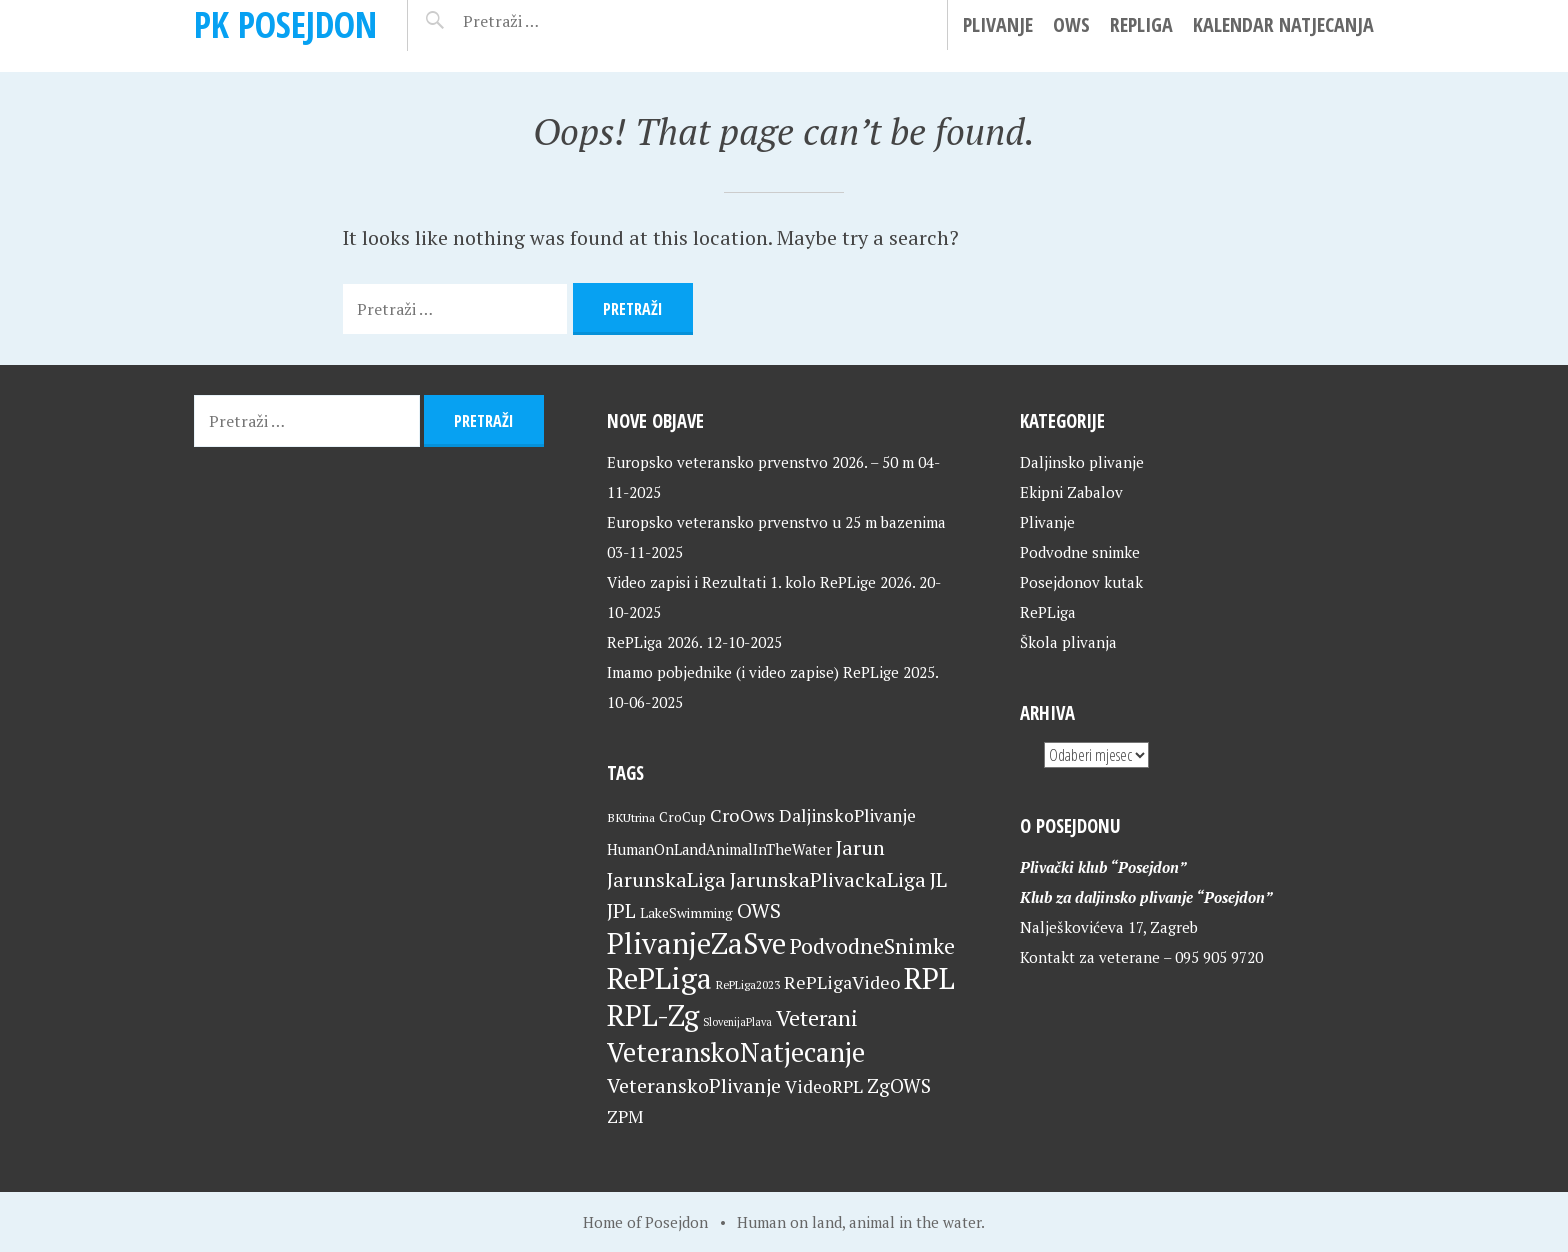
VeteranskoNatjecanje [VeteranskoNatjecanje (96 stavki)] (736, 1052)
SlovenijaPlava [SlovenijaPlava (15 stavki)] (737, 1022)
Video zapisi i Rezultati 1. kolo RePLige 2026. (761, 582)
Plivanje (998, 24)
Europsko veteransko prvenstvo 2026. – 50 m (760, 462)
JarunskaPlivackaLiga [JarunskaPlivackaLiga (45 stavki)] (828, 879)
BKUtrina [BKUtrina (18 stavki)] (631, 817)
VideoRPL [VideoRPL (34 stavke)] (824, 1086)
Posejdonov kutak (1081, 582)
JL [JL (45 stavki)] (938, 879)
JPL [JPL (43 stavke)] (621, 911)
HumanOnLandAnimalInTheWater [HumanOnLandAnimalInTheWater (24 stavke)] (719, 849)
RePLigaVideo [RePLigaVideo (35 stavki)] (842, 982)
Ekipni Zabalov (1071, 492)
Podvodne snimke (1080, 552)
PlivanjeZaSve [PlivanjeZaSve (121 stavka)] (696, 943)
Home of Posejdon (645, 1222)
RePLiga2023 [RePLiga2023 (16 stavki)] (748, 984)
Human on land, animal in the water (859, 1222)
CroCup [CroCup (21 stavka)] (682, 817)
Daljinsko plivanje (1082, 462)
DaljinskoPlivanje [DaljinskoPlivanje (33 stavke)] (847, 815)
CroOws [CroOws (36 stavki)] (742, 815)
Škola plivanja (1068, 642)
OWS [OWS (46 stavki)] (759, 910)
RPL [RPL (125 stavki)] (929, 978)
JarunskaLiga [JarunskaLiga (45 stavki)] (666, 879)
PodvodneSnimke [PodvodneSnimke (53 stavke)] (872, 946)
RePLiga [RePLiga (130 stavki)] (659, 978)
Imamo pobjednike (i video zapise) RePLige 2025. (772, 672)
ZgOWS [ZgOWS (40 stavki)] (899, 1085)
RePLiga (1141, 24)
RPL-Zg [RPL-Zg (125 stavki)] (653, 1015)
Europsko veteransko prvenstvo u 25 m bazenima (776, 522)
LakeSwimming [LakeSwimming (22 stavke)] (686, 913)
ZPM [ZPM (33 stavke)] (625, 1116)
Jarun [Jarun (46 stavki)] (860, 847)
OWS (1071, 24)
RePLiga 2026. (654, 642)
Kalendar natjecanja (1283, 24)
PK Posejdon (285, 24)
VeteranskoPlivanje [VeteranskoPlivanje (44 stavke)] (694, 1085)
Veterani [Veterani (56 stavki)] (817, 1017)
